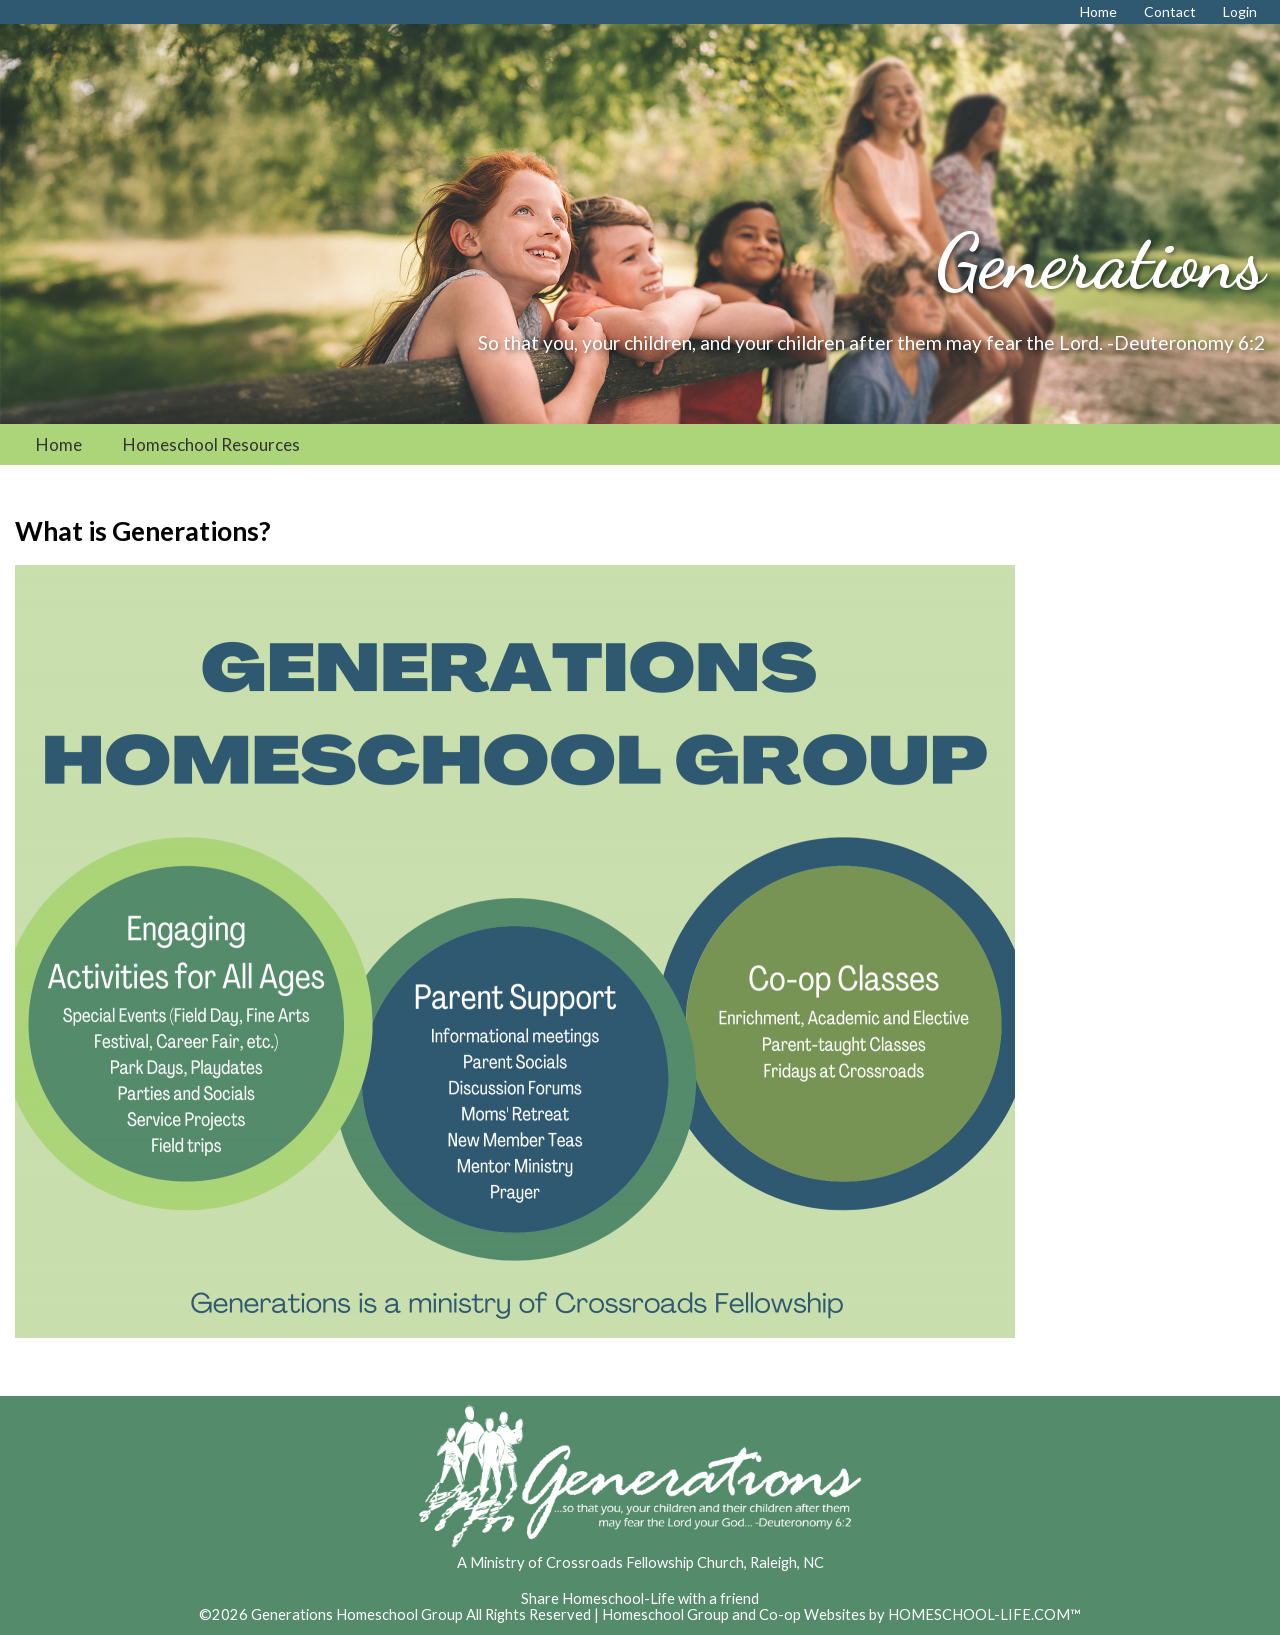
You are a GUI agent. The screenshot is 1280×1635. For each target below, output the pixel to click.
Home (59, 444)
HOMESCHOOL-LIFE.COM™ (984, 1614)
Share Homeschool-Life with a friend (640, 1598)
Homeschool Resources (211, 444)
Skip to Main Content (640, 1582)
